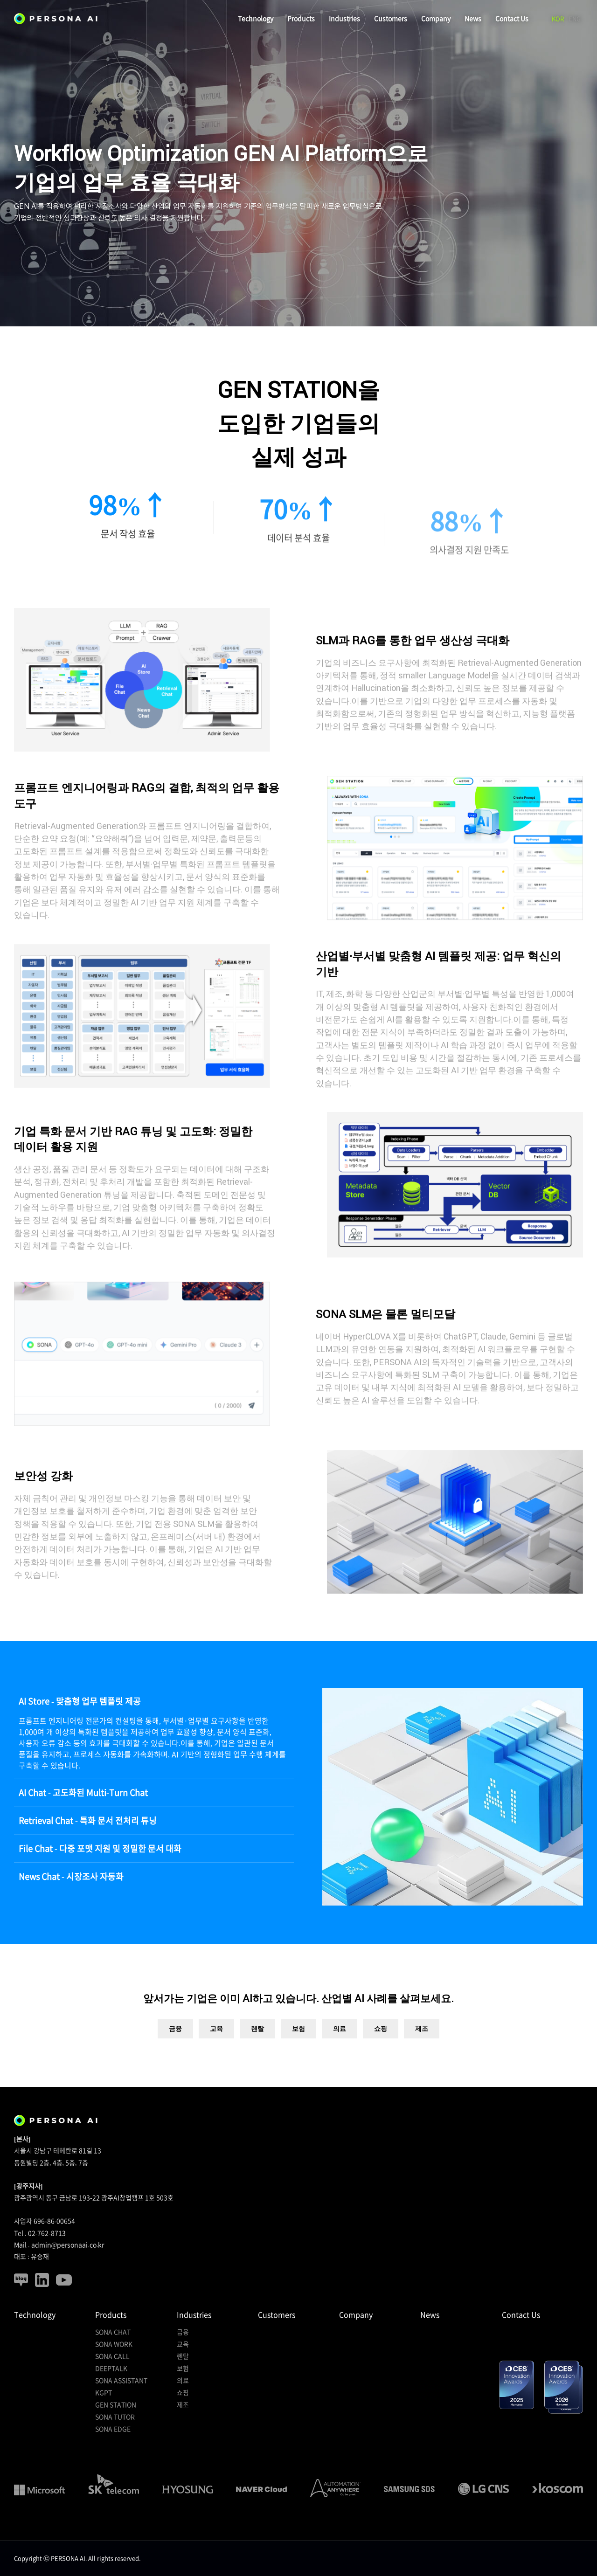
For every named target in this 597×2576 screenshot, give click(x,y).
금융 (175, 2056)
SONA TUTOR (115, 2417)
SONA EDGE (113, 2429)
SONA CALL (112, 2356)
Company (436, 18)
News (473, 18)
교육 (216, 2056)
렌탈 (257, 2056)
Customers (390, 18)
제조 (421, 2056)
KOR (558, 19)
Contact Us (511, 18)
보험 (298, 2056)
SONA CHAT (113, 2332)
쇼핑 (380, 2056)
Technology (255, 18)
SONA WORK (113, 2344)
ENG (575, 19)
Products (301, 18)
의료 (339, 2056)
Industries (344, 18)
